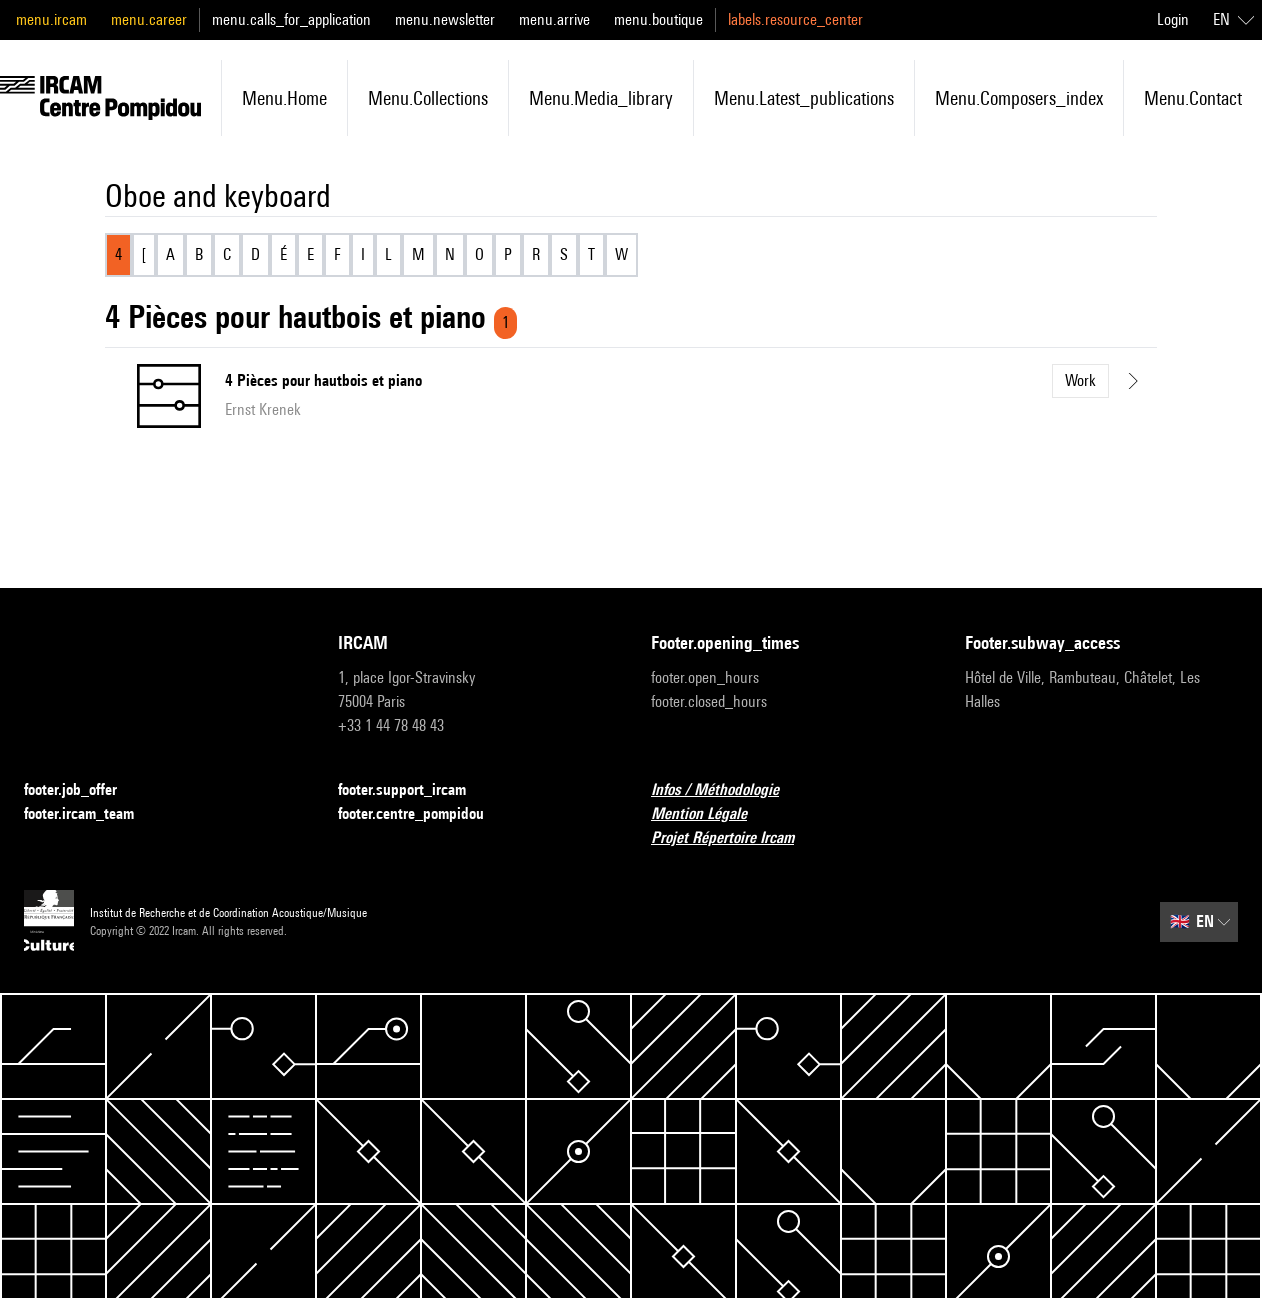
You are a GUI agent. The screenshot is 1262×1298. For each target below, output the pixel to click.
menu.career (149, 19)
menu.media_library (601, 98)
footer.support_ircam (414, 790)
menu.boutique (658, 19)
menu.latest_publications (804, 98)
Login (1173, 19)
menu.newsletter (445, 19)
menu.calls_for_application (291, 19)
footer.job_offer (82, 790)
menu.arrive (554, 19)
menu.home (284, 98)
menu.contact (1193, 98)
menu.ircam (51, 19)
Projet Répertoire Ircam (734, 838)
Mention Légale (711, 814)
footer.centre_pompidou (423, 814)
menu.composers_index (1019, 98)
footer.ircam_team (91, 814)
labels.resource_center (795, 19)
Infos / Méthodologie (727, 790)
